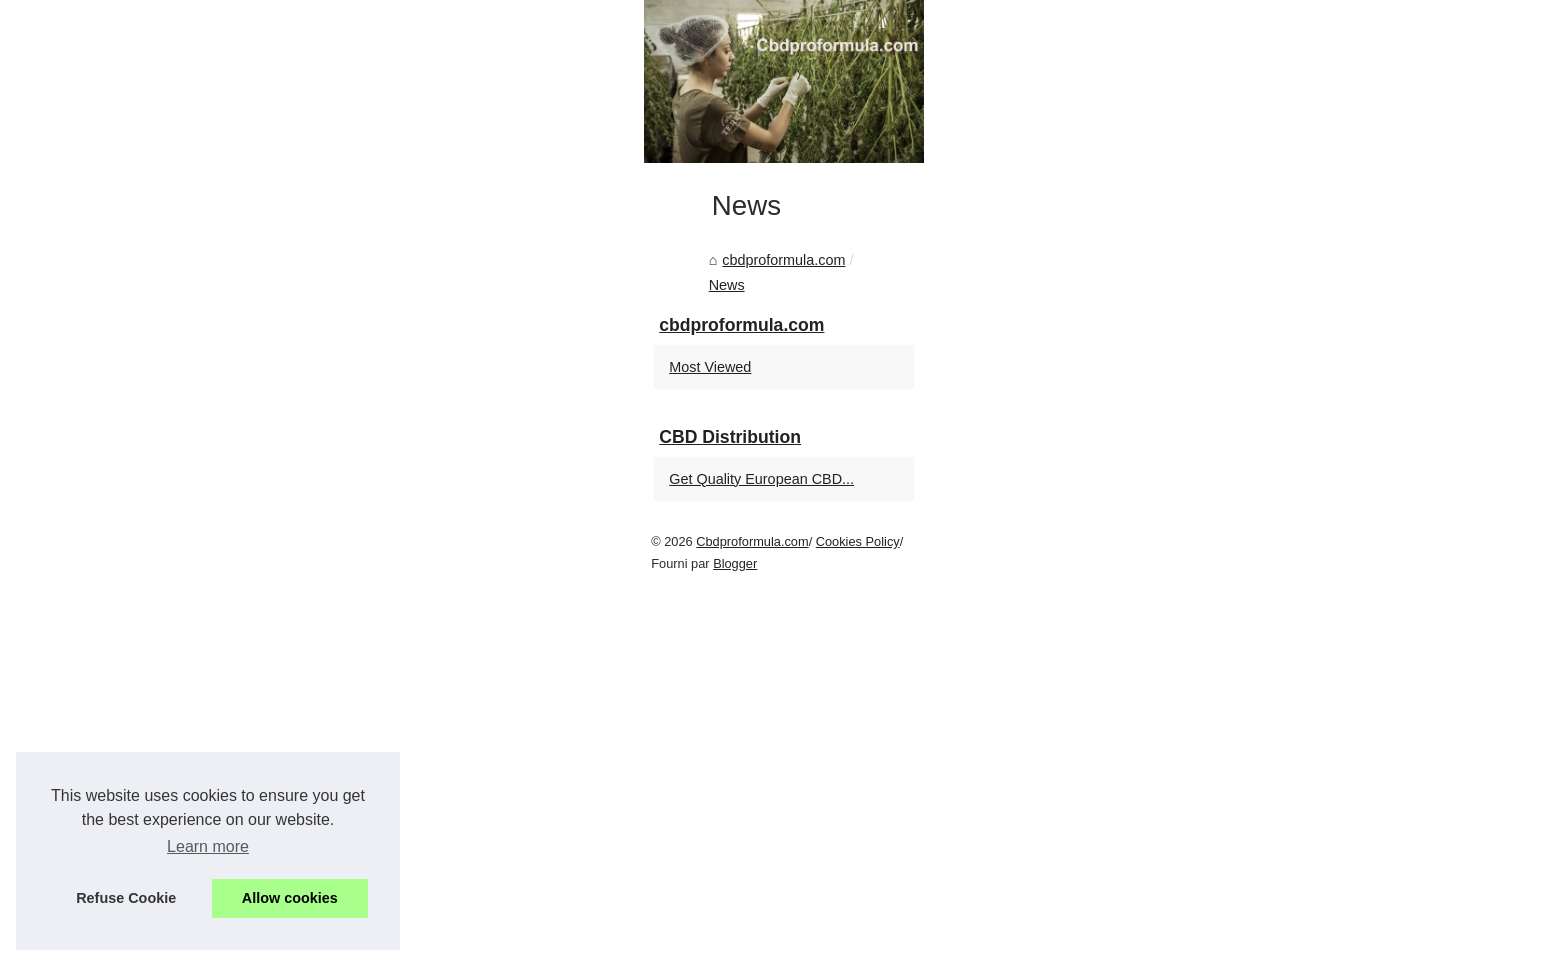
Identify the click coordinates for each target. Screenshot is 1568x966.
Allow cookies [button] (290, 898)
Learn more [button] (208, 846)
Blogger (523, 945)
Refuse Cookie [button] (126, 898)
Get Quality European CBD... (1201, 882)
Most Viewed (1150, 770)
